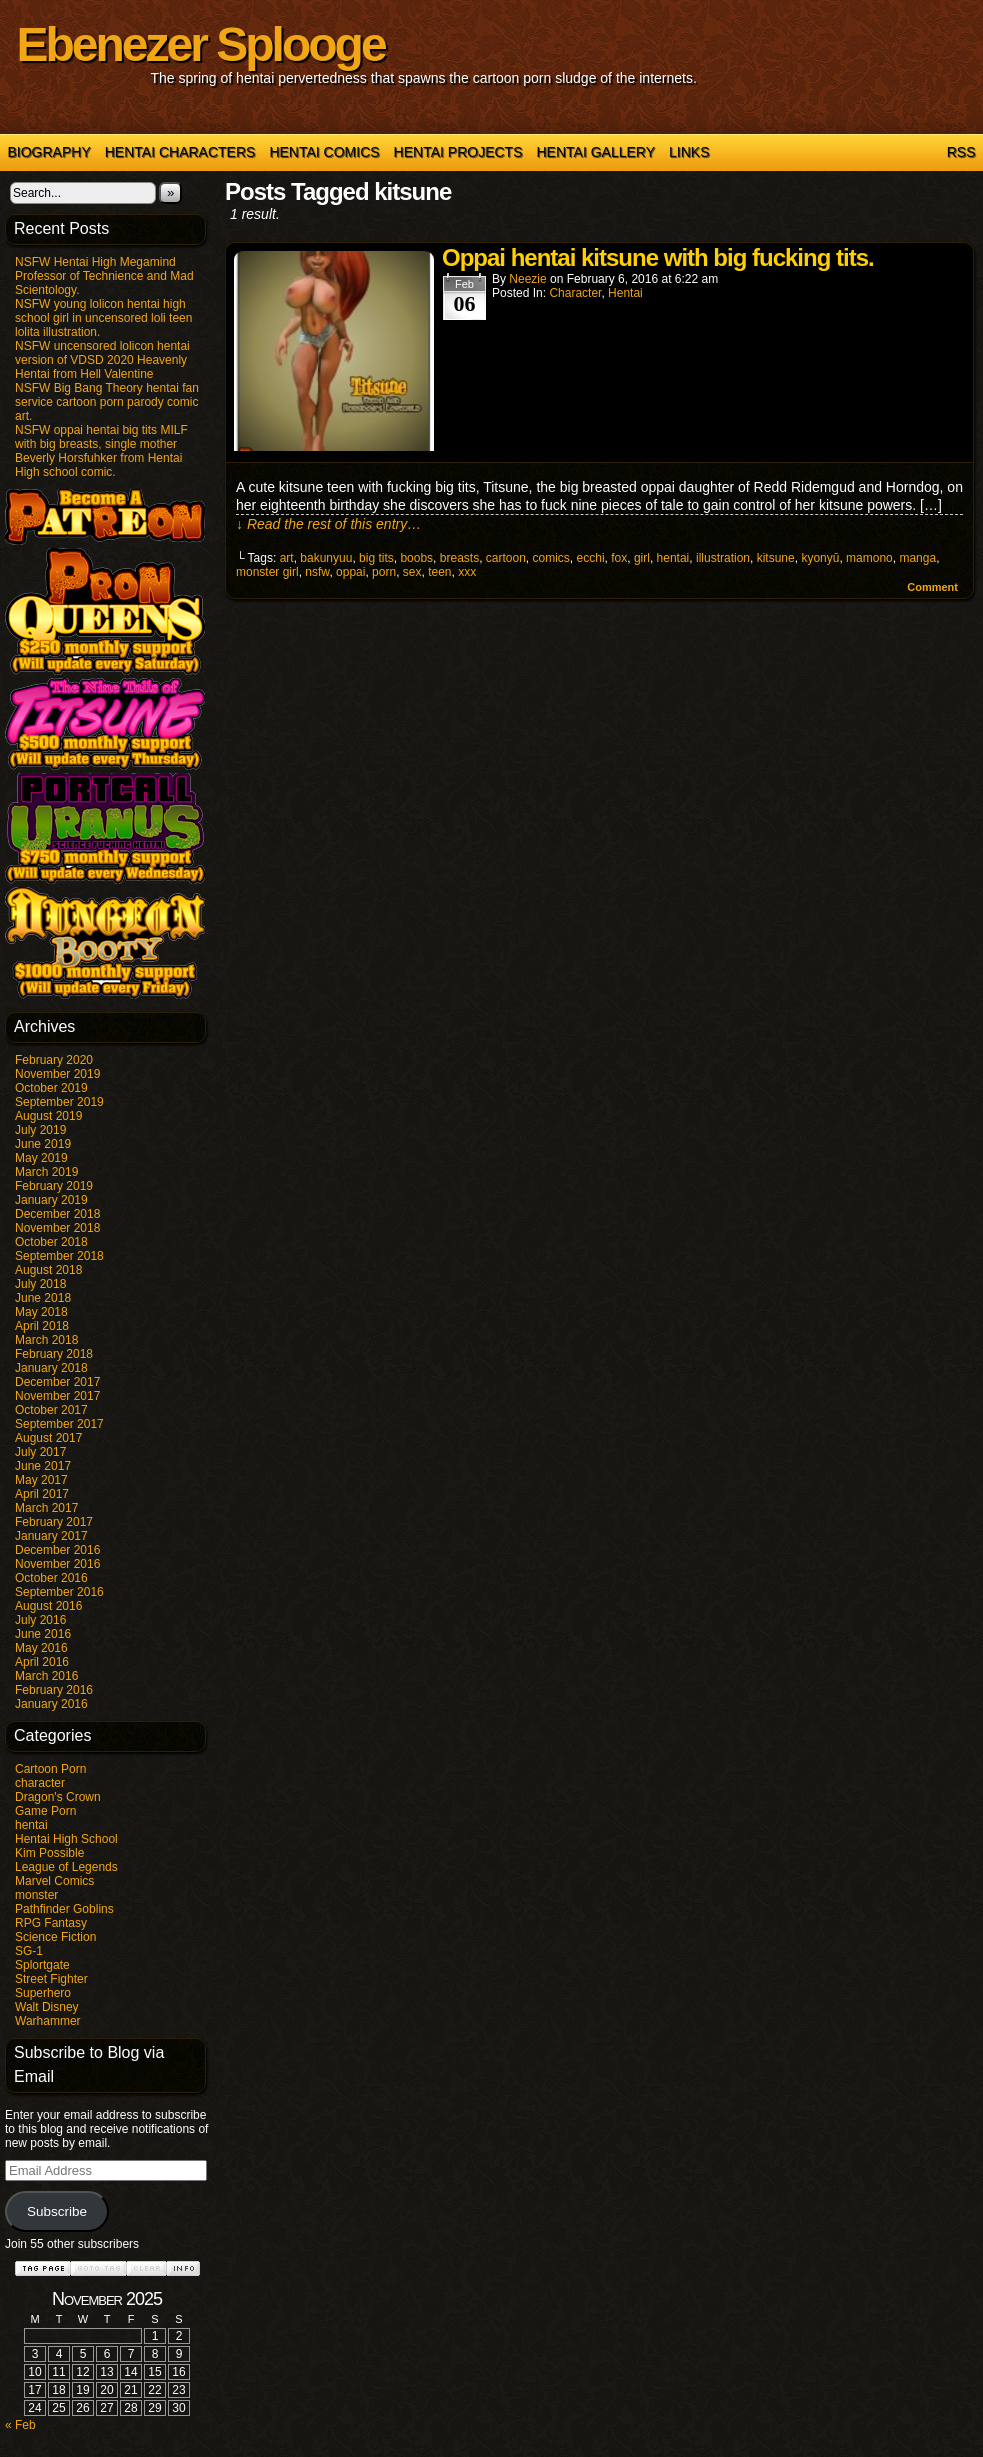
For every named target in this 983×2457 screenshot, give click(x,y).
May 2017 (41, 1480)
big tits (376, 558)
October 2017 (51, 1410)
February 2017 (54, 1522)
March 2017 (46, 1508)
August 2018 (48, 1270)
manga (917, 558)
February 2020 (54, 1060)
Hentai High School (66, 1839)
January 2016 (51, 1704)
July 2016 (40, 1620)
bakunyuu (326, 558)
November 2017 (57, 1396)
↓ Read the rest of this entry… (328, 524)
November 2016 (57, 1564)
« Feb (20, 2425)
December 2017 (57, 1382)
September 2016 (59, 1592)
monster (36, 1895)
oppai (350, 572)
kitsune (776, 558)
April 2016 (42, 1662)
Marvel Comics (54, 1881)
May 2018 (41, 1312)
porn (384, 572)
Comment (932, 587)
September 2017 (59, 1424)
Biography (49, 152)
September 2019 (59, 1102)
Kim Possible (49, 1853)
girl (642, 558)
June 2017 (43, 1466)
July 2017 (40, 1452)
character (40, 1783)
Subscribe (57, 2211)
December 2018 (57, 1214)
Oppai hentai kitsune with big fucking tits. (658, 257)
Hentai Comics (324, 152)
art (287, 558)
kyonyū (820, 558)
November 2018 (57, 1228)
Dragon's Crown (58, 1797)
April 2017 (42, 1494)
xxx (467, 572)
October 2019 (51, 1088)
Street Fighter (51, 1979)
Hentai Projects (458, 152)
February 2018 (54, 1354)
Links (689, 152)
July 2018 (40, 1284)
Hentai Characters (180, 152)
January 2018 (51, 1368)
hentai (31, 1825)
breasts (459, 558)
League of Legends (66, 1867)
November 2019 (57, 1074)
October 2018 (51, 1242)
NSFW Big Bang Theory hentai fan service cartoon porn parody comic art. (107, 402)
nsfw (317, 572)
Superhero (43, 1993)
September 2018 (59, 1256)
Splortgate (42, 1965)
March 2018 (46, 1340)
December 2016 (57, 1550)
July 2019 (40, 1130)
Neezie (527, 279)
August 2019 (48, 1116)
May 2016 (41, 1648)
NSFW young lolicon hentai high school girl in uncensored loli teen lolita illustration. (103, 318)
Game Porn (45, 1811)
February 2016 (54, 1690)
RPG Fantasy (51, 1923)
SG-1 (29, 1951)
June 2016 (43, 1634)
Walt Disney (47, 2007)
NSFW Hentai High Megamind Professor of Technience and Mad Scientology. (104, 276)
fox (619, 558)
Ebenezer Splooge (201, 44)
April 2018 (42, 1326)
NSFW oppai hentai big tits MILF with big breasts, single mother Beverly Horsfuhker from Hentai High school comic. (101, 451)
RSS (961, 152)
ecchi (591, 558)
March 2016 (46, 1676)
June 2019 (43, 1144)
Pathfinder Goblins (64, 1909)
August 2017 (48, 1438)
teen (439, 572)
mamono (869, 558)
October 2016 (51, 1578)
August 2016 (48, 1606)
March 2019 (46, 1172)
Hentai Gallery (595, 152)
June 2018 (43, 1298)
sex (412, 572)
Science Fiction (55, 1937)
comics (551, 558)
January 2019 (51, 1200)
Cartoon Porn (50, 1769)
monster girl (267, 572)
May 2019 (41, 1158)
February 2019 (54, 1186)
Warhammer (48, 2021)
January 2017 (51, 1536)
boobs (416, 558)
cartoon (506, 558)
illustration (723, 558)
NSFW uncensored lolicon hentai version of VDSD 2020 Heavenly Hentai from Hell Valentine (102, 360)
